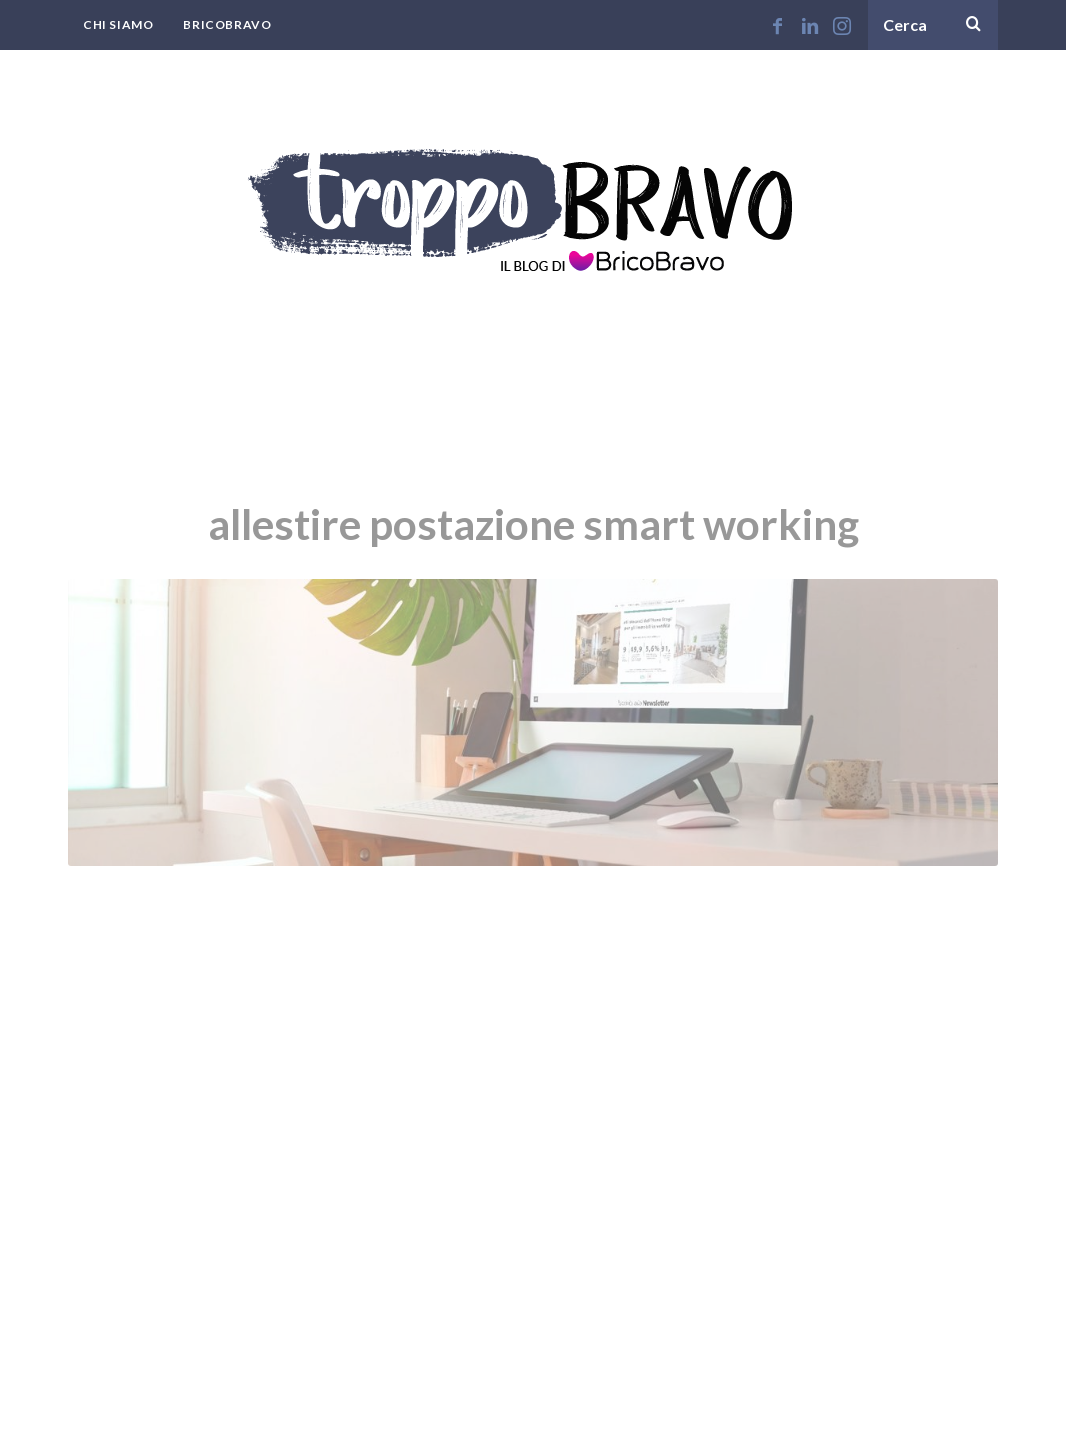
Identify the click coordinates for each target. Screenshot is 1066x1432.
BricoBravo (227, 24)
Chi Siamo (118, 24)
